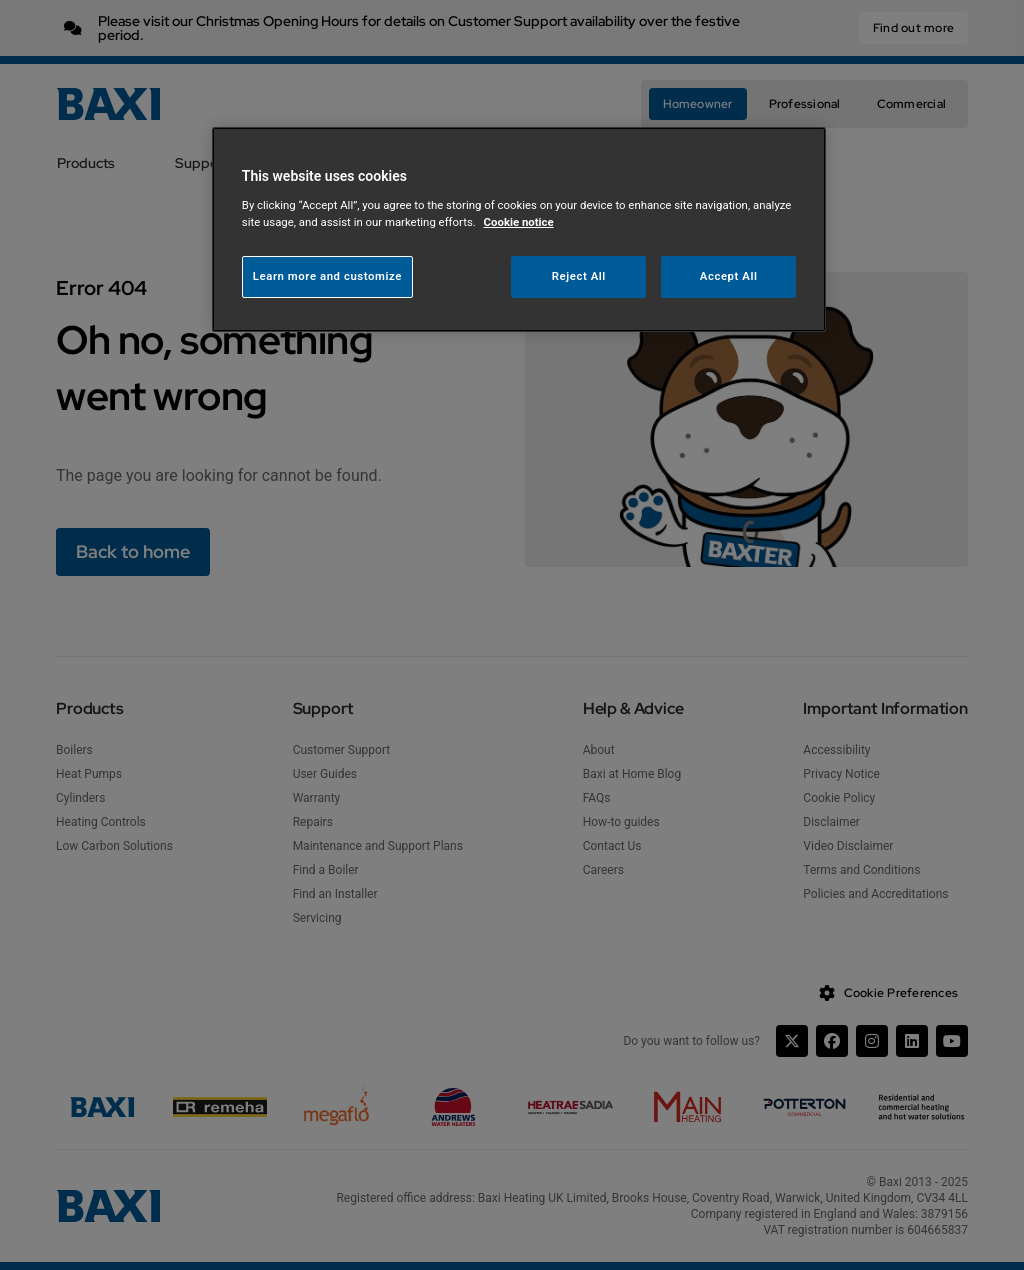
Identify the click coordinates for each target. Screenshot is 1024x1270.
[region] (519, 229)
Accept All (729, 276)
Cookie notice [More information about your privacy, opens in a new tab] (519, 222)
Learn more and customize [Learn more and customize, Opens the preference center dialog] (327, 276)
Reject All (579, 276)
